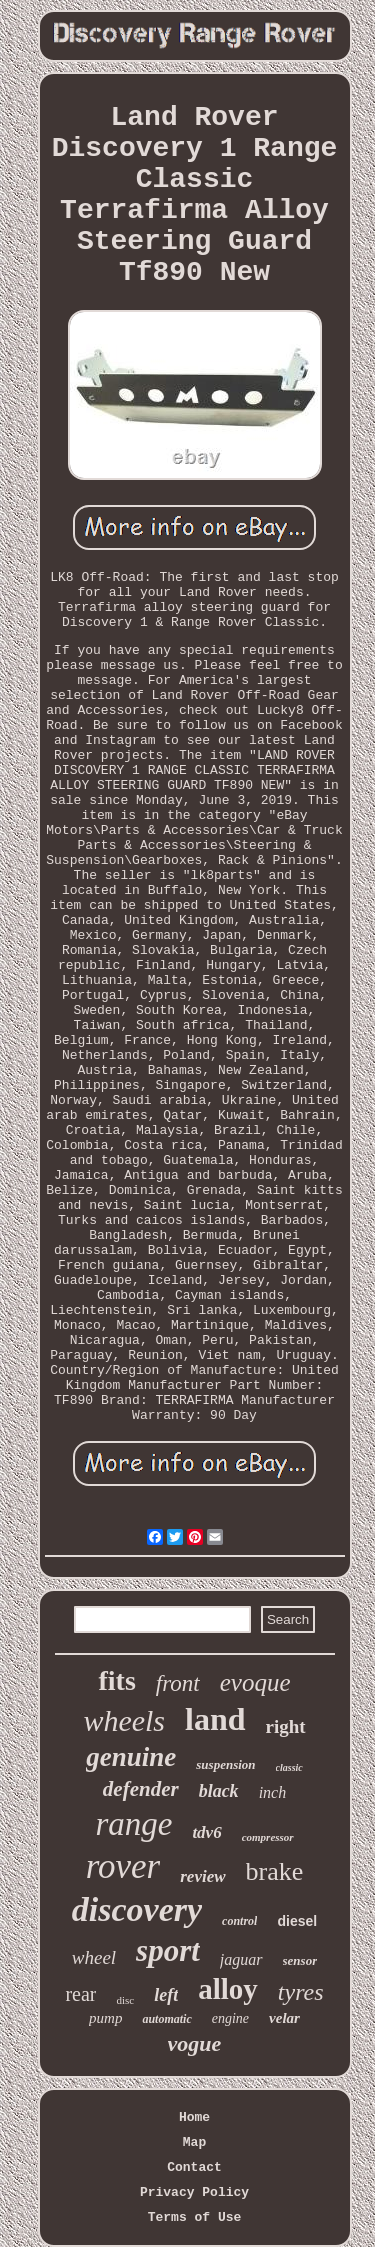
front (178, 1683)
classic (289, 1767)
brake (275, 1871)
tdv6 (206, 1832)
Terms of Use (195, 2217)
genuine (131, 1757)
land (215, 1719)
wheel (94, 1957)
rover (123, 1866)
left (166, 1995)
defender (141, 1789)
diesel (297, 1921)
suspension (225, 1764)
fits (116, 1680)
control (239, 1921)
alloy (228, 1989)
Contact (194, 2167)
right (286, 1726)
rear (80, 1994)
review (202, 1876)
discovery (137, 1909)
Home (194, 2117)
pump (105, 2018)
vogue (195, 2043)
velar (284, 2018)
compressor (268, 1837)
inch (273, 1792)
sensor (300, 1960)
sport (168, 1950)
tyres (301, 1992)
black (219, 1791)
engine (230, 2018)
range (133, 1824)
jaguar (241, 1959)
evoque (255, 1682)
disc (125, 2000)
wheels (124, 1720)
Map (194, 2142)
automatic (166, 2019)
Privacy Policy (194, 2192)
